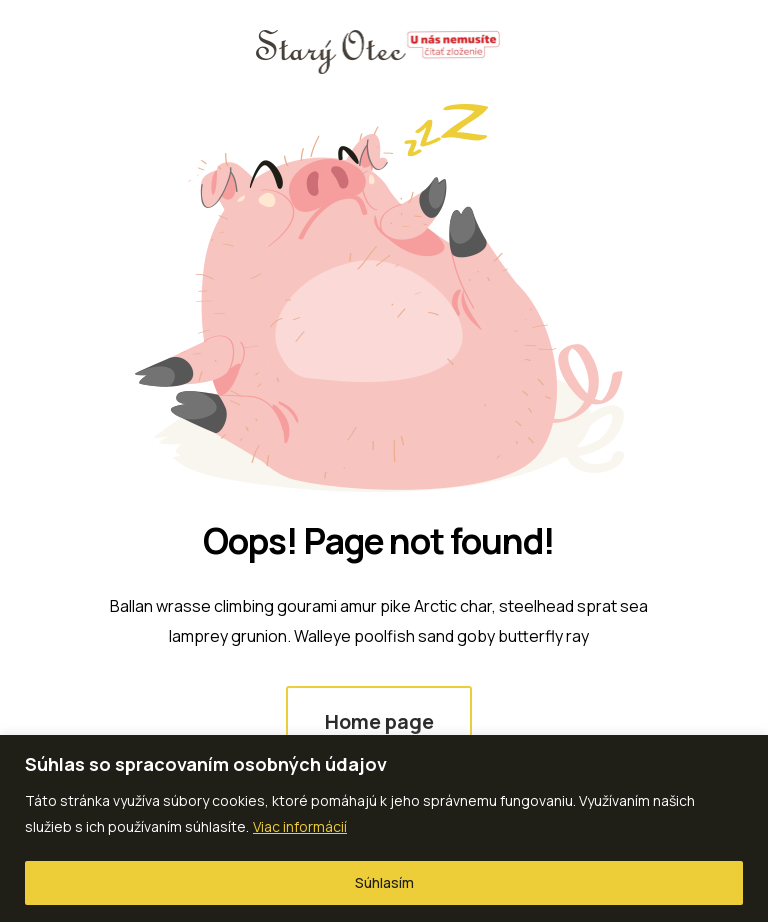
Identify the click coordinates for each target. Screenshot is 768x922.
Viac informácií (300, 826)
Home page (379, 721)
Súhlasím (384, 882)
